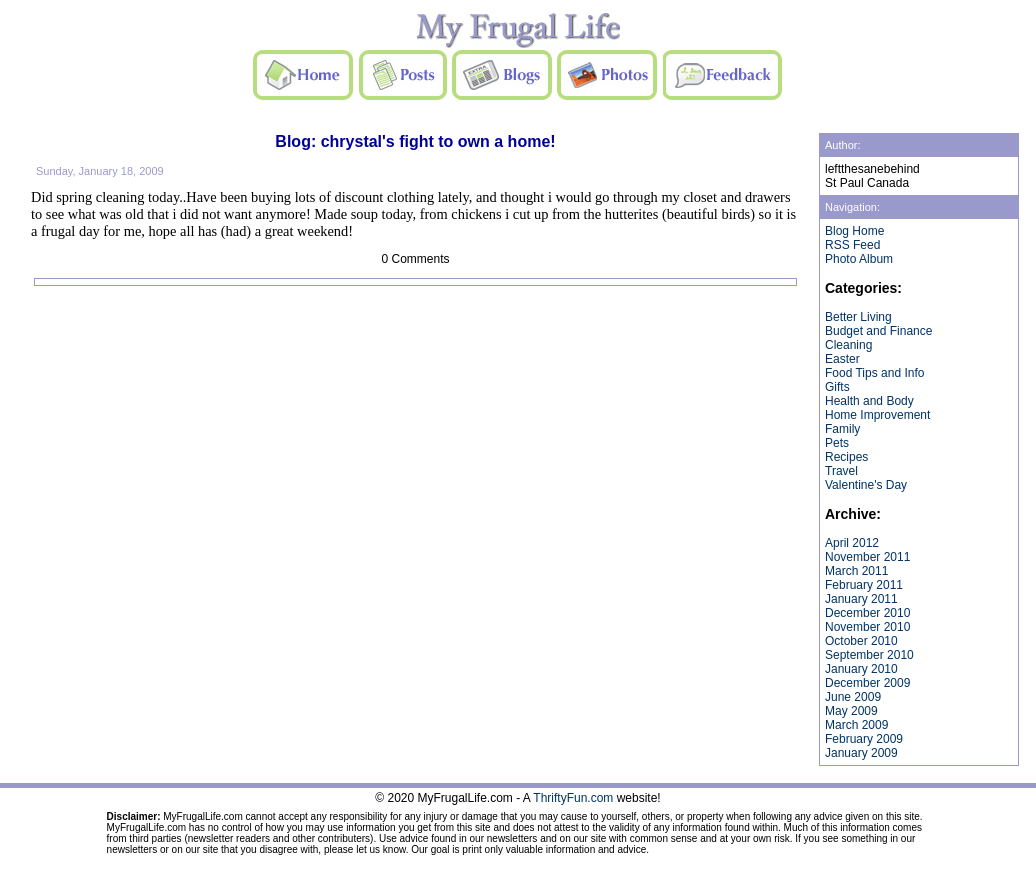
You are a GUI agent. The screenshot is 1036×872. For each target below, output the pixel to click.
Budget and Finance (878, 331)
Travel (841, 471)
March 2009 (856, 725)
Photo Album (859, 259)
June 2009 (853, 697)
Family (842, 429)
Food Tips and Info (874, 373)
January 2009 (861, 753)
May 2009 (851, 711)
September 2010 (869, 655)
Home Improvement (877, 415)
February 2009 (864, 739)
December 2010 (867, 613)
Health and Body (869, 401)
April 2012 (852, 543)
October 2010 (861, 641)
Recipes (846, 457)
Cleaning (848, 345)
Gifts (837, 387)
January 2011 (861, 599)
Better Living (858, 317)
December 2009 (867, 683)
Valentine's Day (866, 485)
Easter (842, 359)
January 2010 (861, 669)
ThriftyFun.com (573, 798)
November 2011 (867, 557)
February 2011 (864, 585)
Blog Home (854, 231)
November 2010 (867, 627)
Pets (837, 443)
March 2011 (856, 571)
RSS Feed (852, 245)
